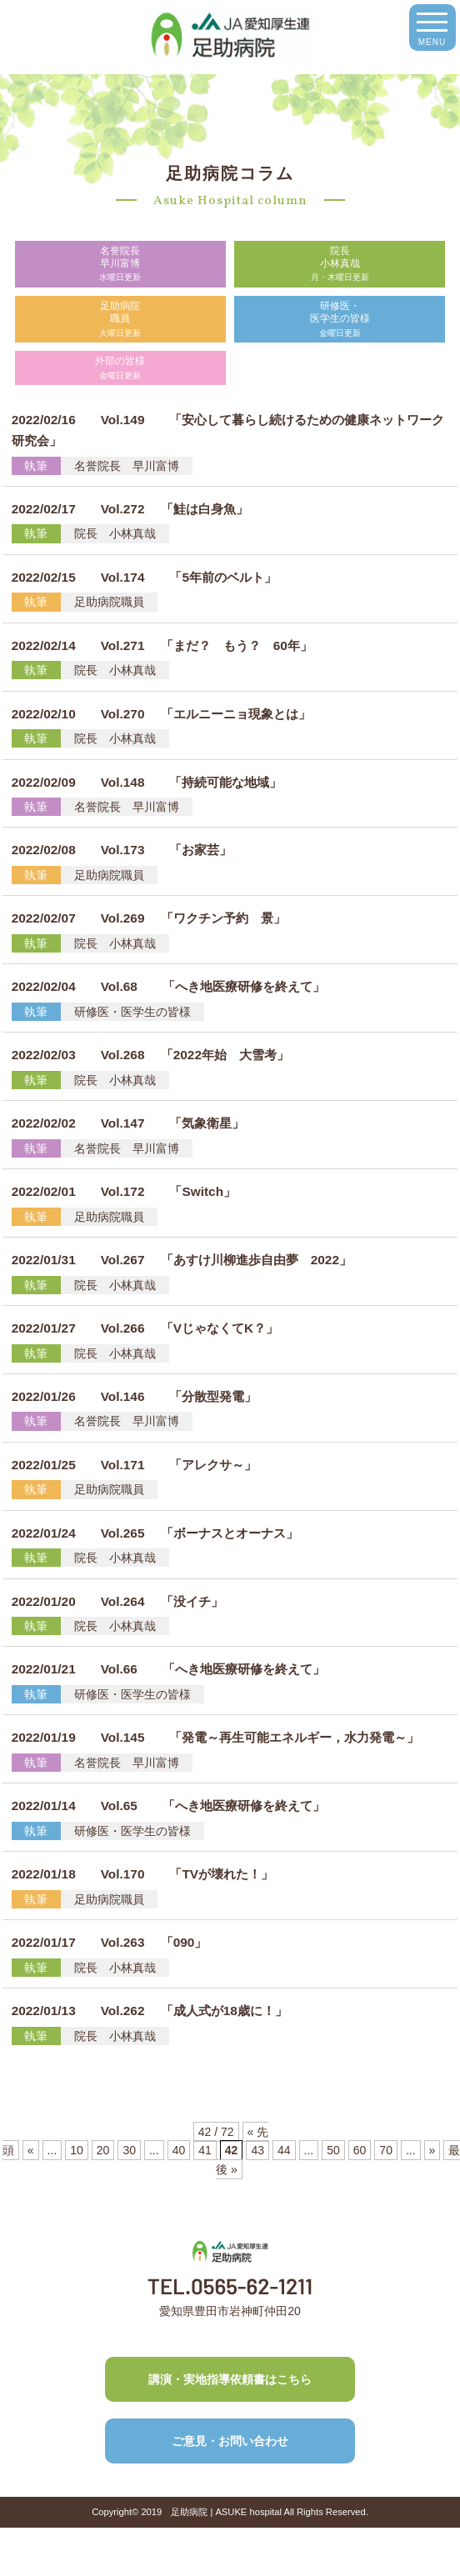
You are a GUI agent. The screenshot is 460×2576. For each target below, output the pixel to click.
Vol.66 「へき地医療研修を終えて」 (168, 1669)
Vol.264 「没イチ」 (117, 1601)
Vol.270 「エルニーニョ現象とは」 (161, 714)
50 (333, 2150)
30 (129, 2150)
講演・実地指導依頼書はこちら (230, 2379)
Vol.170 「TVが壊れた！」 (142, 1874)
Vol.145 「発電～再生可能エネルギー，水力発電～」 (216, 1737)
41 (205, 2150)
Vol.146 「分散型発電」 (135, 1396)
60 (360, 2150)
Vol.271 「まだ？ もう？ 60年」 (162, 645)
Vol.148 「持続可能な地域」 (147, 782)
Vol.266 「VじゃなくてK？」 (145, 1328)
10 (76, 2150)
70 (385, 2150)
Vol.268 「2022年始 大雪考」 (150, 1055)
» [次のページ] (432, 2150)
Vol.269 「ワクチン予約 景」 (149, 918)
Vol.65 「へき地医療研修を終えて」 (168, 1805)
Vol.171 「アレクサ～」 (135, 1465)
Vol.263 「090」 (110, 1942)
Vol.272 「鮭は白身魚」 (130, 509)
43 (257, 2150)
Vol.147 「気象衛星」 (128, 1123)
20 (103, 2150)
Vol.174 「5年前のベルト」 (144, 577)
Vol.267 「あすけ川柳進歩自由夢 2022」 (182, 1260)
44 (284, 2150)
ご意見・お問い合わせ (230, 2441)
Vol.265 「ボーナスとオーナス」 (155, 1533)
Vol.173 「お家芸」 (122, 850)
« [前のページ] (31, 2150)
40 (179, 2150)
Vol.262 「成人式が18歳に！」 (150, 2010)
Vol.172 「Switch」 (124, 1191)
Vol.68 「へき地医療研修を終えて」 (168, 986)
